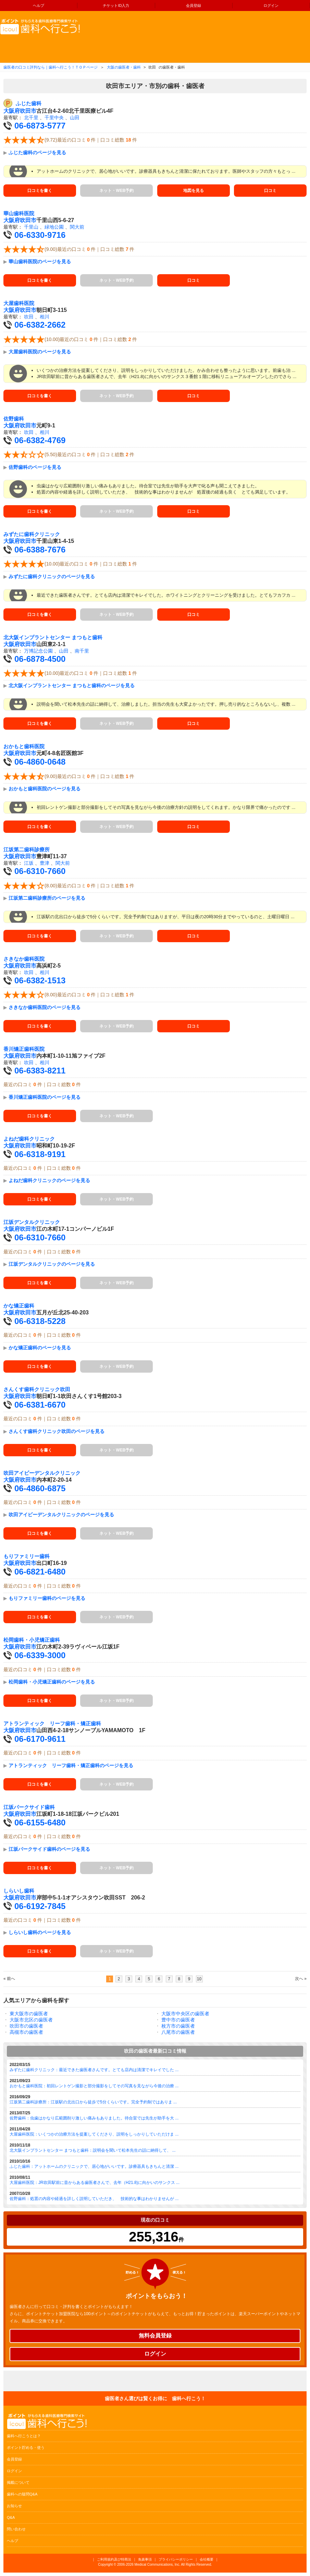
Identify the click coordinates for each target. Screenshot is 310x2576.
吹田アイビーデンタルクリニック (41, 1473)
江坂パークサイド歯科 (29, 1807)
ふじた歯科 (28, 103)
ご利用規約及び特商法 (114, 2559)
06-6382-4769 (39, 440)
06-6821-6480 (39, 1571)
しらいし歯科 (18, 1891)
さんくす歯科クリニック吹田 (36, 1389)
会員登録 (193, 5)
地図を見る (193, 190)
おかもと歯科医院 (24, 746)
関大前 (77, 227)
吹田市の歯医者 (26, 2026)
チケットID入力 (116, 5)
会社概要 (206, 2559)
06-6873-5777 (39, 125)
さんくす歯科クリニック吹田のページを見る (56, 1431)
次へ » (301, 1978)
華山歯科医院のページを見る (40, 261)
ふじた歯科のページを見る (37, 152)
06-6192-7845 (39, 1906)
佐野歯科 (13, 419)
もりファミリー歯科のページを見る (47, 1598)
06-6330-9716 (39, 235)
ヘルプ (38, 5)
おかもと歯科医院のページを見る (44, 788)
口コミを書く (39, 190)
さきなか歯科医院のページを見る (44, 1007)
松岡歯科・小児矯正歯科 (31, 1640)
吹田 (29, 316)
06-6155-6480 (39, 1822)
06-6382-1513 (39, 980)
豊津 (44, 863)
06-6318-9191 (39, 1154)
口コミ (270, 190)
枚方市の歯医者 (178, 2026)
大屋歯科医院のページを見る (40, 351)
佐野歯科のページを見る (35, 467)
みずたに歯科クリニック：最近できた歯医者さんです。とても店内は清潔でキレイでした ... (94, 2069)
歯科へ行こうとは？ (24, 2436)
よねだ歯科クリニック (29, 1139)
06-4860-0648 (39, 761)
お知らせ (14, 2506)
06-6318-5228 (39, 1321)
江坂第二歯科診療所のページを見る (47, 898)
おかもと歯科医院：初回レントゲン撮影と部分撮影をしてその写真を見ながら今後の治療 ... (94, 2085)
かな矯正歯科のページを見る (40, 1347)
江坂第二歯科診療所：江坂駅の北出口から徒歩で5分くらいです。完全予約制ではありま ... (93, 2102)
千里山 (31, 227)
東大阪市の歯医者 (29, 2013)
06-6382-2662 (39, 324)
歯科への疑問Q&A (22, 2494)
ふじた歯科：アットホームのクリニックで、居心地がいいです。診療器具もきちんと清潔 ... (94, 2166)
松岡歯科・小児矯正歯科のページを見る (52, 1682)
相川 (44, 316)
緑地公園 (54, 227)
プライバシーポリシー (176, 2559)
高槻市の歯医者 (26, 2032)
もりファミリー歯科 (26, 1556)
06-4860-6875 (39, 1488)
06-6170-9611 (39, 1738)
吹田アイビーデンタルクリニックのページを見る (61, 1514)
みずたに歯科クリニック (31, 534)
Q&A (11, 2517)
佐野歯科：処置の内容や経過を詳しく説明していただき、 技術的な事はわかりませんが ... (94, 2198)
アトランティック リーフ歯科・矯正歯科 (52, 1723)
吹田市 (28, 111)
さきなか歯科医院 (24, 959)
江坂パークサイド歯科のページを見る (49, 1849)
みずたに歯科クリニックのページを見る (52, 576)
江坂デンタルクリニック (31, 1222)
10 (199, 1979)
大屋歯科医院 (18, 303)
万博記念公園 (38, 651)
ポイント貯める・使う (26, 2447)
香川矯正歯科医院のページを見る (44, 1097)
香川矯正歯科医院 (24, 1049)
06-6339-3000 (39, 1655)
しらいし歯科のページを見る (40, 1932)
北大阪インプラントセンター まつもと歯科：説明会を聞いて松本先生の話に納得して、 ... (93, 2150)
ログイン (270, 5)
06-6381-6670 (39, 1404)
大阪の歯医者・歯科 (124, 67)
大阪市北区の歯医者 (31, 2019)
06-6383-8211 (39, 1070)
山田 (74, 117)
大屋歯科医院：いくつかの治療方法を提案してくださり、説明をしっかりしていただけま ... (94, 2134)
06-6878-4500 (39, 659)
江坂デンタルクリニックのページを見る (52, 1264)
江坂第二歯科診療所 (26, 849)
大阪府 (11, 111)
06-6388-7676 (39, 549)
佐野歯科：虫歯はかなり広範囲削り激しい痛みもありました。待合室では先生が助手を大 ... (94, 2118)
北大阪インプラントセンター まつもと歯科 (52, 637)
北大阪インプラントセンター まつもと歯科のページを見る (72, 685)
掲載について (18, 2482)
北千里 (31, 117)
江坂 (29, 863)
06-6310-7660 (39, 871)
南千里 (82, 651)
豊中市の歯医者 (178, 2019)
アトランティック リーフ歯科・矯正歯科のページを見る (71, 1765)
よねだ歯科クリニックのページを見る (49, 1180)
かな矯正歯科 (18, 1306)
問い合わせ (16, 2529)
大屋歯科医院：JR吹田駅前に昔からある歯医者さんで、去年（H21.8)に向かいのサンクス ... (94, 2182)
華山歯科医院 (18, 213)
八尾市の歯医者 (178, 2032)
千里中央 (54, 117)
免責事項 (145, 2559)
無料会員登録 (155, 2335)
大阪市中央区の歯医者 (185, 2013)
